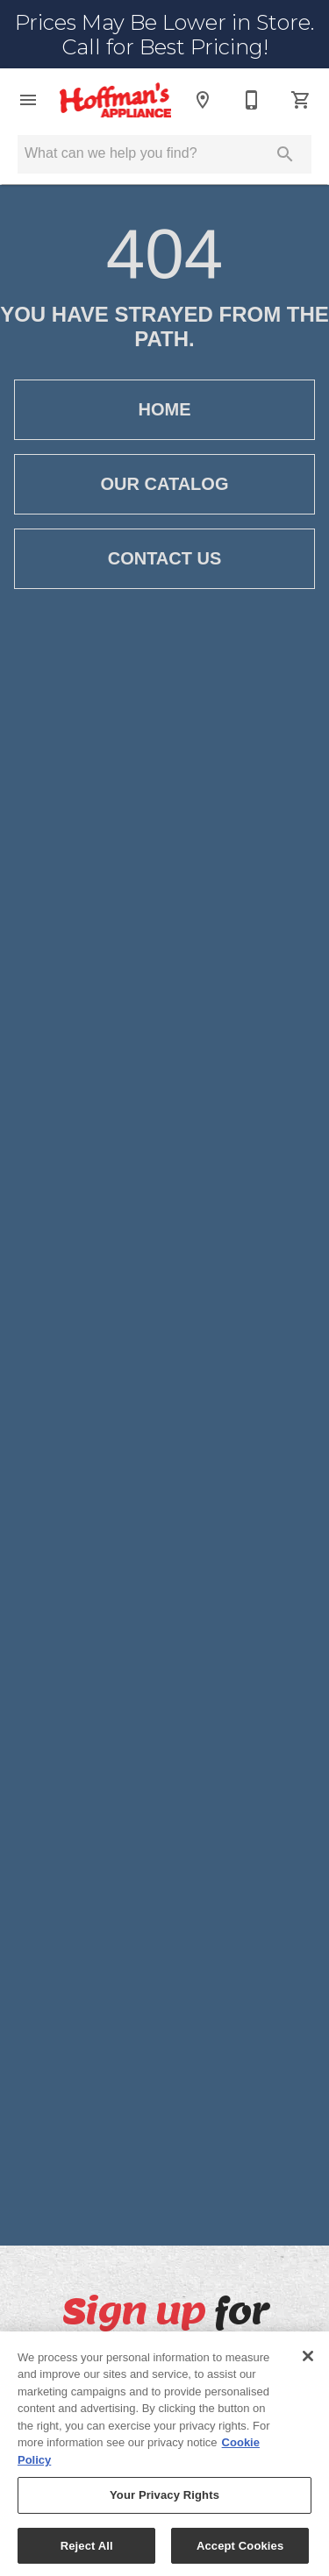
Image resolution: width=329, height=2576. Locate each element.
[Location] (203, 100)
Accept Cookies (240, 2551)
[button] (28, 100)
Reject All (87, 2551)
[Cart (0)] (301, 100)
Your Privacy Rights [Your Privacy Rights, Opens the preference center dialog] (164, 2501)
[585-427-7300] (252, 100)
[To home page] (115, 99)
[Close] (308, 2361)
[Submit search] (285, 154)
